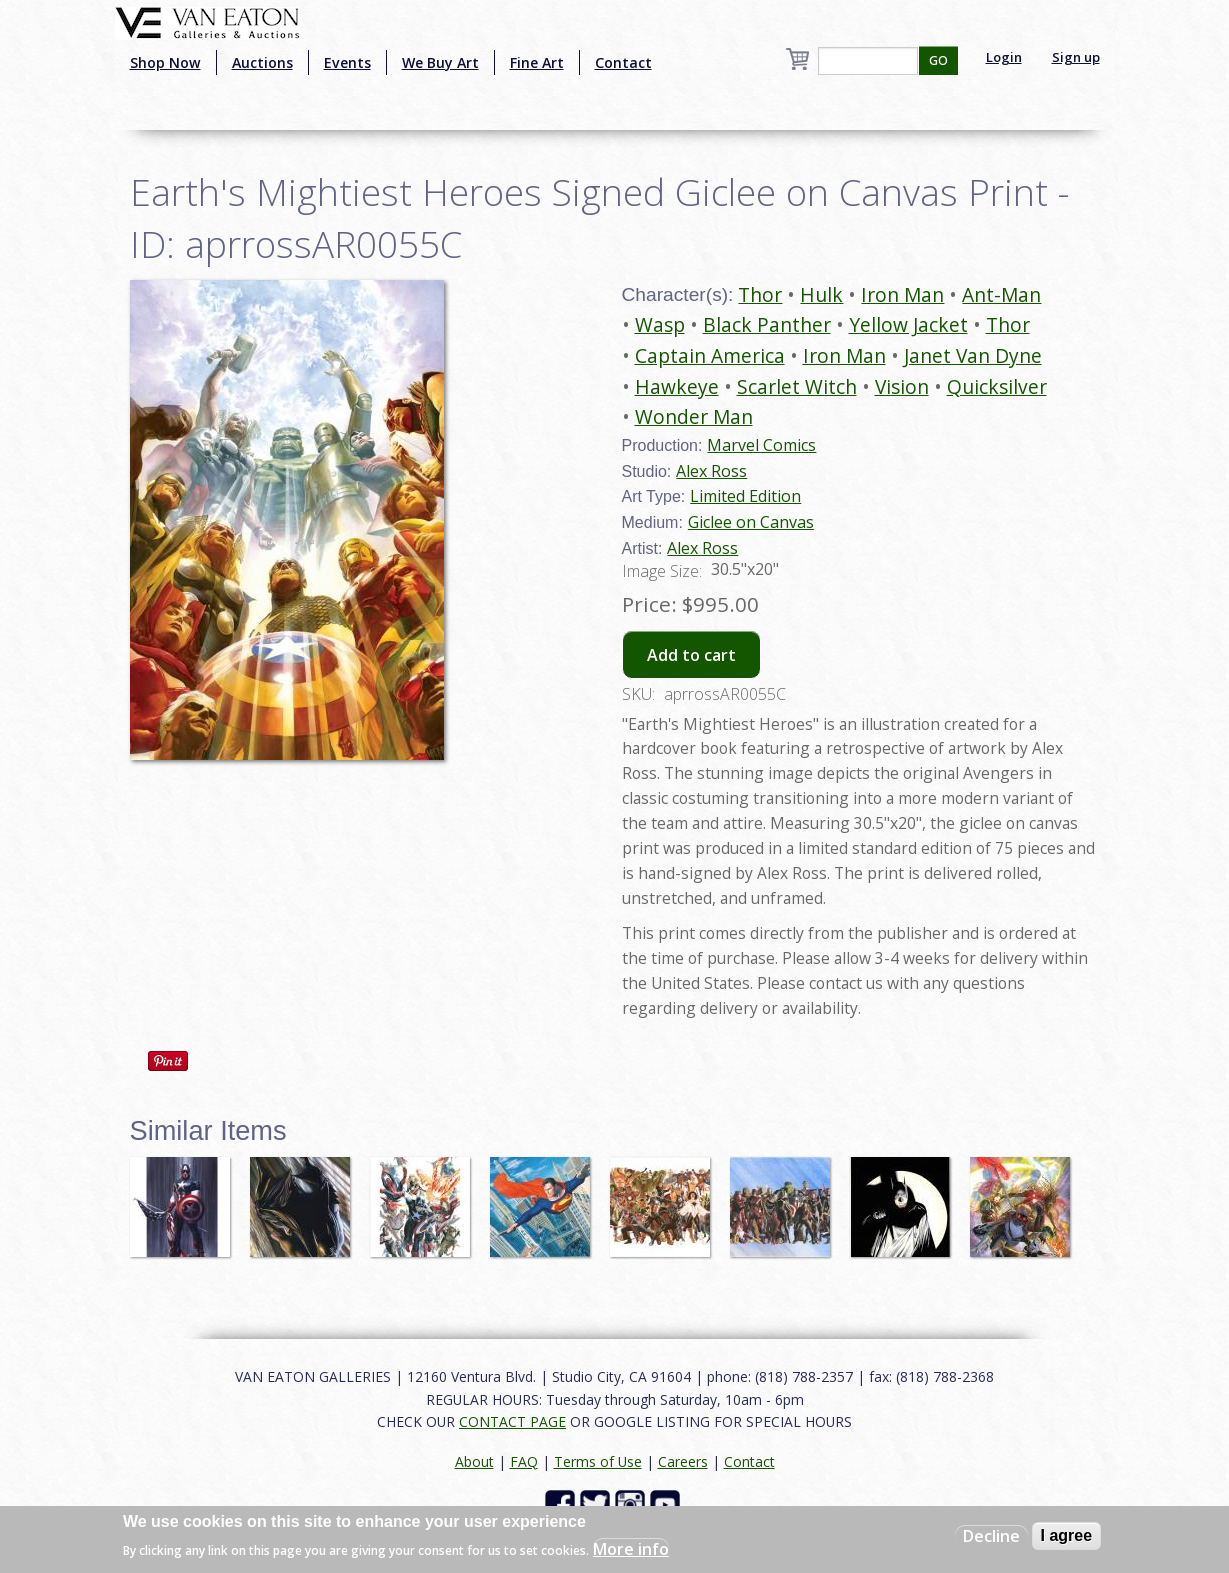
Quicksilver (997, 386)
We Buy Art (440, 62)
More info (631, 1549)
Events (347, 62)
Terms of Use (598, 1461)
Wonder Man (694, 416)
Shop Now (165, 62)
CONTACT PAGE (512, 1421)
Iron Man (902, 294)
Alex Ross (711, 471)
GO (938, 60)
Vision (902, 386)
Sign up (1076, 57)
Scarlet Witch (797, 386)
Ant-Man (1001, 294)
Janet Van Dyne (973, 355)
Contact (623, 62)
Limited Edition (745, 496)
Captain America (710, 355)
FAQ (524, 1461)
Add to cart (691, 655)
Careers (683, 1461)
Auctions (262, 62)
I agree (1067, 1535)
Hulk (821, 294)
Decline (991, 1536)
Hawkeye (677, 386)
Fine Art (537, 62)
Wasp (660, 324)
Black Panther (767, 324)
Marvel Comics (761, 445)
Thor (760, 294)
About (474, 1461)
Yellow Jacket (908, 324)
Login (1004, 57)
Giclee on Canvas (751, 522)
